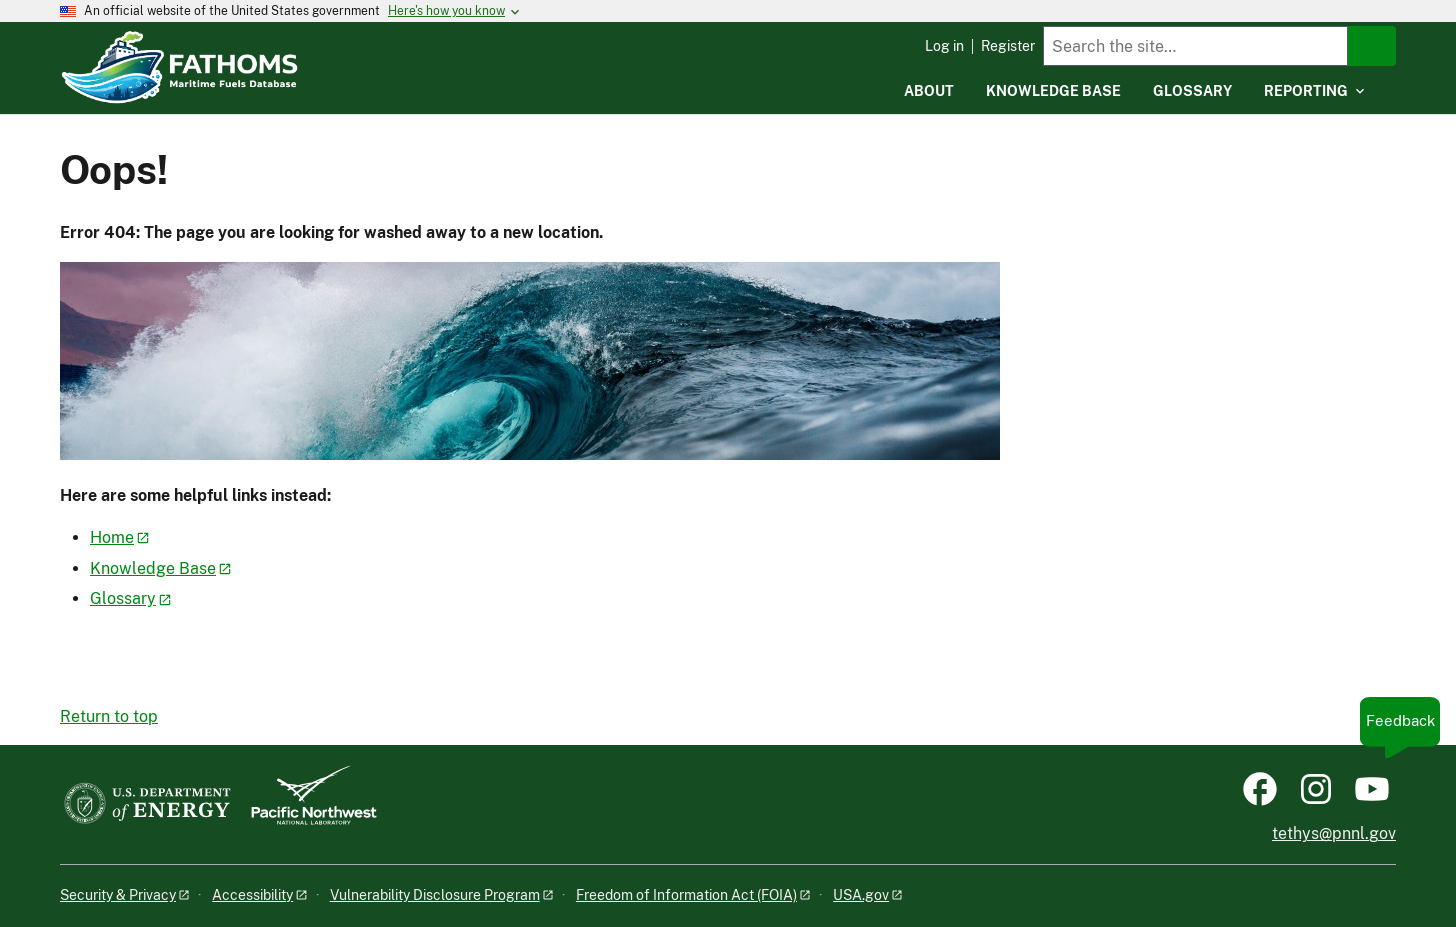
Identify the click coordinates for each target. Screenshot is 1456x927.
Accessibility (252, 895)
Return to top (109, 716)
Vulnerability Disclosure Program (435, 895)
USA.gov (861, 895)
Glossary (123, 598)
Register (1008, 46)
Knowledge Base (153, 568)
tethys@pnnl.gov (1334, 833)
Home (112, 537)
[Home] (280, 53)
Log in (944, 46)
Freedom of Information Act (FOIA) (686, 895)
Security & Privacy (118, 895)
